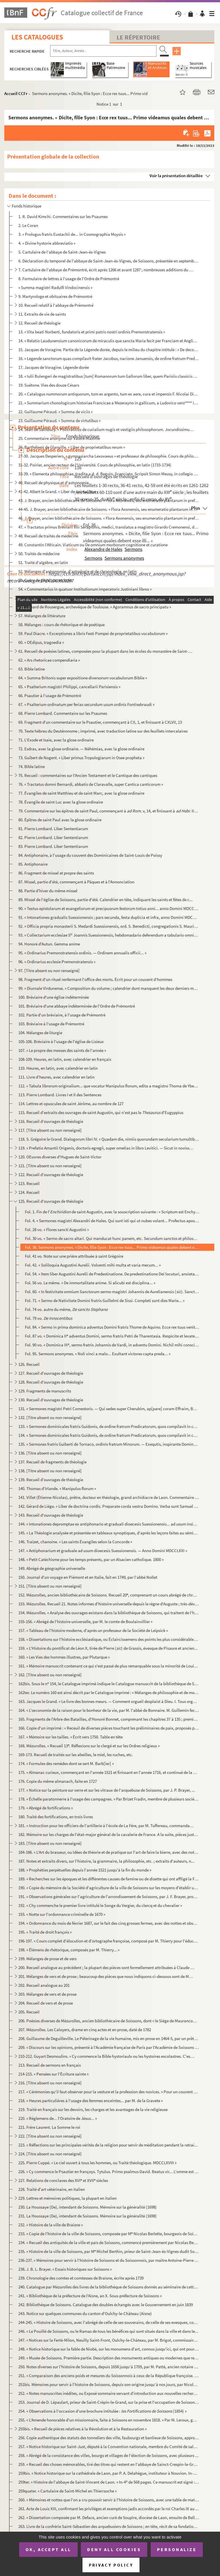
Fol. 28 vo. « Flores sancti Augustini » (57, 1229)
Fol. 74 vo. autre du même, (66, 1309)
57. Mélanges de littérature (41, 615)
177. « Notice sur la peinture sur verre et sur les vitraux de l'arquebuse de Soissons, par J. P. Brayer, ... (106, 1790)
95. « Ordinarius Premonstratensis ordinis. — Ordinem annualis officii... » (82, 952)
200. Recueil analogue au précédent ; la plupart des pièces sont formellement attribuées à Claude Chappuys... (106, 1967)
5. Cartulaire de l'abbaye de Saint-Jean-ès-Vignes (62, 252)
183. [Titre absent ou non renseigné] (50, 1843)
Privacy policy (111, 2565)
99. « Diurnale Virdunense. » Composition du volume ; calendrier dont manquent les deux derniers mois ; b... (108, 988)
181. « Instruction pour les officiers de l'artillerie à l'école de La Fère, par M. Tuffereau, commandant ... (106, 1825)
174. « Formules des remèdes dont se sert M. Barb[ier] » (66, 1763)
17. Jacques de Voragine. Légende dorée (53, 367)
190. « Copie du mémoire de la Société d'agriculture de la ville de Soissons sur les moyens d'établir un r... (108, 1887)
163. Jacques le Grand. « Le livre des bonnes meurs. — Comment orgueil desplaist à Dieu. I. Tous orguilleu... (108, 1701)
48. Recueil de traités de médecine (48, 536)
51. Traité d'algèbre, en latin (43, 562)
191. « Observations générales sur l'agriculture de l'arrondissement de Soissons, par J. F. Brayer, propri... (108, 1896)
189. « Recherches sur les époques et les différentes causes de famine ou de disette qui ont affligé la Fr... (108, 1878)
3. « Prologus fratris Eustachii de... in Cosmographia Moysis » (71, 234)
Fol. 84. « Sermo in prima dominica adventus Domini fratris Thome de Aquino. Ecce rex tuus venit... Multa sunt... (112, 1327)
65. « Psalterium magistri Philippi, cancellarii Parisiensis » (69, 686)
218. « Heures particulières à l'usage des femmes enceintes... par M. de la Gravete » (90, 2100)
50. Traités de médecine (39, 553)
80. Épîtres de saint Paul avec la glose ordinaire (59, 819)
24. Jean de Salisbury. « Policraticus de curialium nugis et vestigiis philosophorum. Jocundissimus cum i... (106, 429)
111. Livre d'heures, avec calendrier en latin (56, 1077)
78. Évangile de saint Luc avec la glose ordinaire (60, 802)
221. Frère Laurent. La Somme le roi (49, 2127)
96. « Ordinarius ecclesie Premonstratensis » (56, 961)
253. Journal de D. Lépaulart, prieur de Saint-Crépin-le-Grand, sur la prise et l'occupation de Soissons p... (108, 2402)
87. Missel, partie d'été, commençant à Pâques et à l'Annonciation (76, 882)
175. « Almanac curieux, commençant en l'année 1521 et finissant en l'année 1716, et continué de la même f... (108, 1772)
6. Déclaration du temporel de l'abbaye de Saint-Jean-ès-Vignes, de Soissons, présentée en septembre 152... (108, 261)
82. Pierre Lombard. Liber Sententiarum (53, 837)
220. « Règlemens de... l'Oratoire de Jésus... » (57, 2118)
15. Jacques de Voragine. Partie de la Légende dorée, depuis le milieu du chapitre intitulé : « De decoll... (108, 349)
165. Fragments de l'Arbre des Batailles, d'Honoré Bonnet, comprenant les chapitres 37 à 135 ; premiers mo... (108, 1719)
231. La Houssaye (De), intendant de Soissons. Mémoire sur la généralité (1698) (87, 2216)
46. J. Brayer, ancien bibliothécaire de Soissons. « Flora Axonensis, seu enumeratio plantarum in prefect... (108, 518)
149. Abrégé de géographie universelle (51, 1568)
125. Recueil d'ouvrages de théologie (50, 1201)
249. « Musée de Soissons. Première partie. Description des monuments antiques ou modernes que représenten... (108, 2358)
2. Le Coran (28, 225)
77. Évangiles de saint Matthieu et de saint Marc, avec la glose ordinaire (81, 793)
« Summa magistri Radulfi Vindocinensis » (55, 287)
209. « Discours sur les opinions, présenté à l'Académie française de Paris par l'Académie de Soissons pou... (108, 2047)
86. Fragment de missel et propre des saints (56, 873)
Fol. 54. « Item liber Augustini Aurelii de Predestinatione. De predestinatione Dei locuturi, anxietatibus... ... (112, 1274)
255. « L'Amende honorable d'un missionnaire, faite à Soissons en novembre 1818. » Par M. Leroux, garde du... (108, 2420)
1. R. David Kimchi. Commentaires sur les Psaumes (63, 216)
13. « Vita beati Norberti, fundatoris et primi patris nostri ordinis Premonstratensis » (91, 332)
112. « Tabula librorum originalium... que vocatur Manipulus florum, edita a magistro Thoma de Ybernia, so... (108, 1086)
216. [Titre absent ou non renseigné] (50, 2083)
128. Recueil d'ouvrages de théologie (50, 1382)
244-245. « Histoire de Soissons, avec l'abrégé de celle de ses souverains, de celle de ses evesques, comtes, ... (108, 2322)
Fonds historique (26, 206)
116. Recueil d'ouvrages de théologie (50, 1121)
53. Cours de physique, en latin (45, 580)
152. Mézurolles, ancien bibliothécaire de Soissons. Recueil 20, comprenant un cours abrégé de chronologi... (108, 1595)
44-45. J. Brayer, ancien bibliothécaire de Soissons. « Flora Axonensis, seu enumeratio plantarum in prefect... (108, 509)
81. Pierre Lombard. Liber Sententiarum (53, 828)
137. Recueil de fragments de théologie (52, 1462)
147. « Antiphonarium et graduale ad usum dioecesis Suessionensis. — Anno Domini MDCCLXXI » (102, 1550)
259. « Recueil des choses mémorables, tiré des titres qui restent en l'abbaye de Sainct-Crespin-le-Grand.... (108, 2464)
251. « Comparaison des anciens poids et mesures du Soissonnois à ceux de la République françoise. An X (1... (108, 2375)
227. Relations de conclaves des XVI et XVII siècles (63, 2180)
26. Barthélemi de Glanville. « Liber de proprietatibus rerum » (71, 447)
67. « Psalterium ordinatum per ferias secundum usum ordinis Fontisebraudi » (86, 704)
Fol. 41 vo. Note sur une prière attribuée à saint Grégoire (74, 1256)
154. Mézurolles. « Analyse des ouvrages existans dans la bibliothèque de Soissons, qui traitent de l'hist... (108, 1612)
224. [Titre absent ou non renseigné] (50, 2153)
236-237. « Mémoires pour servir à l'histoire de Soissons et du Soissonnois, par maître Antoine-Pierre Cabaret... (108, 2260)
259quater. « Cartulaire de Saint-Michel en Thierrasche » (67, 2491)
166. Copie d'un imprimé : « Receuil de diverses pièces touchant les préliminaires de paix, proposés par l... (108, 1728)
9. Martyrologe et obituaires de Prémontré (55, 296)
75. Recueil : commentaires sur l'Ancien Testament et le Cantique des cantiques (87, 775)
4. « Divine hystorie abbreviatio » (46, 243)
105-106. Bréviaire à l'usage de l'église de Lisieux (61, 1041)
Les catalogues (37, 37)
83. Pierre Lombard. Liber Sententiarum (53, 846)
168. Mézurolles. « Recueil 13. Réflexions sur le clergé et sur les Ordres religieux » (89, 1746)
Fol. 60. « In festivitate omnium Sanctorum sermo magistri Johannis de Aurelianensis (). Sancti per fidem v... (112, 1291)
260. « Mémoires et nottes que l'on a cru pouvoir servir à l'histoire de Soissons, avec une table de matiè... (108, 2499)
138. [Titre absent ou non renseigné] (50, 1470)
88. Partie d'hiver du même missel (47, 890)
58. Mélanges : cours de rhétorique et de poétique (61, 624)
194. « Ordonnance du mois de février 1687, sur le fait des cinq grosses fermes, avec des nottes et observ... (108, 1923)
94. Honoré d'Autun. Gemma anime (49, 944)
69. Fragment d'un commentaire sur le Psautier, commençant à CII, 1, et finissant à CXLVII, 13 (100, 722)
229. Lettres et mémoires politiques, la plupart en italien (67, 2198)
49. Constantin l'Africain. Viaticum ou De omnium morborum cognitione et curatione (93, 544)
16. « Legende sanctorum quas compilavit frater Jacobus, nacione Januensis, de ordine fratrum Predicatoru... (108, 358)
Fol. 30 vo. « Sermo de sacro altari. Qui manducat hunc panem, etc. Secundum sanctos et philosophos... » (112, 1238)
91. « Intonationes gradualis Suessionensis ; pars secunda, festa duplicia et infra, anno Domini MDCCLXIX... (108, 917)
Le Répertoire (138, 37)
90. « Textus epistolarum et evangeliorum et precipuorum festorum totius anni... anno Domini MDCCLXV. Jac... (108, 908)
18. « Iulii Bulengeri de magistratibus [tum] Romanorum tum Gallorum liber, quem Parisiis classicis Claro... (108, 376)
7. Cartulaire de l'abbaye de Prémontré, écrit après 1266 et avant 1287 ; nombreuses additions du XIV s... (106, 270)
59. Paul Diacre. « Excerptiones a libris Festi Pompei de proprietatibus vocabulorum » (93, 633)
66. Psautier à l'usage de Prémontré (49, 695)
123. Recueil (29, 1183)
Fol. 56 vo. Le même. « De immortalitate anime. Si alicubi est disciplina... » (90, 1282)
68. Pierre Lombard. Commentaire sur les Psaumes (62, 713)
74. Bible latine (31, 766)
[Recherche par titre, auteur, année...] (103, 51)
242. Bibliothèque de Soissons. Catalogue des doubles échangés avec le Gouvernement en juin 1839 (105, 2304)
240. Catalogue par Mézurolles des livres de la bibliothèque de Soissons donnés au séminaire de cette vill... (108, 2287)
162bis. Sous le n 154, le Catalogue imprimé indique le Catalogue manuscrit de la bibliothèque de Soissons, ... (108, 1684)
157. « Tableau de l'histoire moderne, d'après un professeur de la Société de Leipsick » (93, 1630)
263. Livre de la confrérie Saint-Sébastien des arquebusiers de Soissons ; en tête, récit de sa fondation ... (108, 2526)
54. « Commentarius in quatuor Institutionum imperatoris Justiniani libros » (85, 589)
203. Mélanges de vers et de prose (47, 1994)
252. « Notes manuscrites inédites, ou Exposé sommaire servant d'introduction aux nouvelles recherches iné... (108, 2393)
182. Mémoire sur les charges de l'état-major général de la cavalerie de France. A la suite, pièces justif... (108, 1834)
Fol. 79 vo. (48, 1318)
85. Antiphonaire (33, 864)
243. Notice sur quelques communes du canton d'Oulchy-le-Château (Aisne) (85, 2313)
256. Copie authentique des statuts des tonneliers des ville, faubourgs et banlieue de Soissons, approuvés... (108, 2437)
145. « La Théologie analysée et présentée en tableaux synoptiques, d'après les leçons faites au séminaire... (108, 1533)
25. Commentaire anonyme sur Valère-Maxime (59, 438)
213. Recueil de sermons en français (49, 2065)
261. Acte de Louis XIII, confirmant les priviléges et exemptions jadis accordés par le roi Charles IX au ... (108, 2508)
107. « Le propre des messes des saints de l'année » (62, 1050)
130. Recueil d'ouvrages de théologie (50, 1399)
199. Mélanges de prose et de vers (47, 1958)
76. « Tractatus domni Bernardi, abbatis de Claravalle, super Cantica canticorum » (90, 784)
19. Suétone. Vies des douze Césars (48, 385)
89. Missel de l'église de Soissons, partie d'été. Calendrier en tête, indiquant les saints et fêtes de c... (105, 899)
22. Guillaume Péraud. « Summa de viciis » (55, 411)
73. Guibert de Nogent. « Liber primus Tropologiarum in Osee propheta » (81, 757)
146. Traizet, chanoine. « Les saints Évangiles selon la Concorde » (75, 1541)
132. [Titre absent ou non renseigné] (50, 1417)
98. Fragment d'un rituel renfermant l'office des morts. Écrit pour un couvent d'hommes (95, 979)
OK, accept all (48, 2549)
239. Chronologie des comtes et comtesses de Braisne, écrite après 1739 (81, 2278)
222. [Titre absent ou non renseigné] (50, 2136)
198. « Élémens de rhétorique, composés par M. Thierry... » (68, 1949)
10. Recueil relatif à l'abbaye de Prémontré (55, 305)
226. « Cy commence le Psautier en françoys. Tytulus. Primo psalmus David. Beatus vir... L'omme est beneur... (108, 2171)
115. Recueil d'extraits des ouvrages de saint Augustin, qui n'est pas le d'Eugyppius (100, 1112)
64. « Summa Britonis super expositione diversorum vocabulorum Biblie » (82, 677)
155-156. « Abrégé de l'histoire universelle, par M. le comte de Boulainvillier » (85, 1621)
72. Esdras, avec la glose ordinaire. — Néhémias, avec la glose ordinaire (81, 748)
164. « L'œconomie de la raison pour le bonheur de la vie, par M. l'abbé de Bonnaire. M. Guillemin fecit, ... (108, 1710)
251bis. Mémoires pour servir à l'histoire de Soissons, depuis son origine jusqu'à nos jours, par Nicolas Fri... (108, 2384)
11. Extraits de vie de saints (42, 314)
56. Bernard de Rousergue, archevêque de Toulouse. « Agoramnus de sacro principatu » (94, 607)
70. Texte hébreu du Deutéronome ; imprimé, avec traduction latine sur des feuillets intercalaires (103, 731)
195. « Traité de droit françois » (45, 1932)
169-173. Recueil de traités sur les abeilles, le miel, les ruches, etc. (75, 1754)
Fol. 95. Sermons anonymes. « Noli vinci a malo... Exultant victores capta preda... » (97, 1353)
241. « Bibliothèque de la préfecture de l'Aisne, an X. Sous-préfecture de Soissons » (90, 2295)
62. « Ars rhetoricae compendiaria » (49, 660)
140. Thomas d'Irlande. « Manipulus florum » (57, 1488)
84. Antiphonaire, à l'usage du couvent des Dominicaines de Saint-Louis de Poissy (90, 855)
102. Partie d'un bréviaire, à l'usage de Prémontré (61, 1015)
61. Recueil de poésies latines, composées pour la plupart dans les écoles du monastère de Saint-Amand (106, 651)
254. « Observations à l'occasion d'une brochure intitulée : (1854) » (102, 2411)
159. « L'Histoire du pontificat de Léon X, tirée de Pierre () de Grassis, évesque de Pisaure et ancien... (108, 1648)
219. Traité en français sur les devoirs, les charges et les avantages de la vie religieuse (93, 2109)
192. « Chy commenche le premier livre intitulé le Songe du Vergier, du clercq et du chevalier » (100, 1905)
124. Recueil (29, 1192)
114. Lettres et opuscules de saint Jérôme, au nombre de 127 (70, 1103)
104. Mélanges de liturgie (40, 1032)
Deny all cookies (114, 2549)
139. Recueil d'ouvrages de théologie (50, 1479)
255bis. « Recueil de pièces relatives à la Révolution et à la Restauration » (82, 2428)
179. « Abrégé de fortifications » (45, 1808)
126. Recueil (29, 1364)
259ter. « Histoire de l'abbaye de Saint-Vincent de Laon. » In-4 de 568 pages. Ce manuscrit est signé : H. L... (108, 2482)
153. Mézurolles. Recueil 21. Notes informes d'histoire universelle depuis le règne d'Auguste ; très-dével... (108, 1603)
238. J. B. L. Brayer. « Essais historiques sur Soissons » (65, 2269)
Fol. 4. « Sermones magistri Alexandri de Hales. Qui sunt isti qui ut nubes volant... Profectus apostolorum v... (112, 1220)
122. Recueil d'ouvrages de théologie (50, 1174)
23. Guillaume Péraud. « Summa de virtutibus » (59, 420)
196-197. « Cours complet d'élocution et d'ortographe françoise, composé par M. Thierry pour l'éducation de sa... (108, 1941)
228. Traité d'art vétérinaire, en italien (51, 2189)
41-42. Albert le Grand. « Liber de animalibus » (58, 491)
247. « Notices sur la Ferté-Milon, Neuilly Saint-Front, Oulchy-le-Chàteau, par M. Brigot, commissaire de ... (108, 2340)
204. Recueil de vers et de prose (45, 2003)
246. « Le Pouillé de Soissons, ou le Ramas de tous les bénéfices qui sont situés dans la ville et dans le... (108, 2331)
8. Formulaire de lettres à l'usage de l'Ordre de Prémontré (68, 278)
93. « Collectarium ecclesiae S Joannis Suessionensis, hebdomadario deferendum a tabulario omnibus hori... (108, 935)
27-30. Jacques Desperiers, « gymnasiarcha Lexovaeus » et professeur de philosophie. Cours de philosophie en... (108, 456)
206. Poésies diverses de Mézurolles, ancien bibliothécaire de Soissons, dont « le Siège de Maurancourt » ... (108, 2020)
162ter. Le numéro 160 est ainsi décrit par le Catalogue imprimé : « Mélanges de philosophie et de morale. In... (108, 1692)
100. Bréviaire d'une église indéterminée (53, 997)
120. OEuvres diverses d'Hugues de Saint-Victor (59, 1157)
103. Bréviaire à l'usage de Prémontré (51, 1023)
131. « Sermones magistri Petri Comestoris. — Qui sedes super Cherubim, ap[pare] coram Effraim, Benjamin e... (108, 1408)
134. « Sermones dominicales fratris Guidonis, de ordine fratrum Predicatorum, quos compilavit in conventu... (108, 1435)
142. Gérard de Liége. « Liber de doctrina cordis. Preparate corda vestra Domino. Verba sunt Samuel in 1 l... (108, 1506)
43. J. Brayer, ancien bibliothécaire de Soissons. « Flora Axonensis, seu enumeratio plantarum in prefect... (108, 500)
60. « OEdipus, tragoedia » (41, 642)
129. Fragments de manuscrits (44, 1391)
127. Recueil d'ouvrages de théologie (50, 1373)
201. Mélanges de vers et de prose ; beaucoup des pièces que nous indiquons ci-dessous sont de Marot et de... (106, 1976)
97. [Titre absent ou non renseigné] (49, 970)
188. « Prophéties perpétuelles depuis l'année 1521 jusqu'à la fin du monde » (84, 1870)
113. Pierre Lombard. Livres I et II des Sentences (59, 1094)
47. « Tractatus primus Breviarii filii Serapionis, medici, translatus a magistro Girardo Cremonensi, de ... (108, 527)
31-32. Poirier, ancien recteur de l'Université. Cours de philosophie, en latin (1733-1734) (94, 465)
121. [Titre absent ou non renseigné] (50, 1165)
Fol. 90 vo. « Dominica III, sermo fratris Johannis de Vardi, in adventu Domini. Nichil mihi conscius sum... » (112, 1345)
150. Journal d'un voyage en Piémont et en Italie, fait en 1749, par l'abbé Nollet (87, 1577)
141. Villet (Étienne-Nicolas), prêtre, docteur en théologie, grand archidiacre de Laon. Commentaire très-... (108, 1497)
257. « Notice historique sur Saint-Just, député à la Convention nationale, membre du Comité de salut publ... (108, 2446)
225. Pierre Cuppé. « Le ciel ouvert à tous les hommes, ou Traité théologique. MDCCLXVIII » (97, 2162)
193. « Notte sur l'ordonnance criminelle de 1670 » (61, 1914)
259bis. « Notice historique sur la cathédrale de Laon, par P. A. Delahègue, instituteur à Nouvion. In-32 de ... (108, 2473)
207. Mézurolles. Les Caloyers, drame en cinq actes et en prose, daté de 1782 (84, 2029)
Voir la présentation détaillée (176, 175)
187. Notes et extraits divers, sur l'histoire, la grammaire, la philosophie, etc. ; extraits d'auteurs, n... (106, 1861)
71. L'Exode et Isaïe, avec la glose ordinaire (56, 740)
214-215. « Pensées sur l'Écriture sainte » (53, 2074)
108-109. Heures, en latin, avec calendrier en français (64, 1059)
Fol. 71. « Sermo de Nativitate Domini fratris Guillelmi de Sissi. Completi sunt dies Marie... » (104, 1300)
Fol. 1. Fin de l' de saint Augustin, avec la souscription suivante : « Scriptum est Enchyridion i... (112, 1211)
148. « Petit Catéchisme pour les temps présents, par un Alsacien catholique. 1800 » (91, 1559)
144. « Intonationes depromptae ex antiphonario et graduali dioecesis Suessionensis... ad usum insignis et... (108, 1524)
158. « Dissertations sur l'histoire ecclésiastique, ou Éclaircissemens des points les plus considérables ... (108, 1639)
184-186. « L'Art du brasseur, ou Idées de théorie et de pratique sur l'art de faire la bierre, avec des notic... (108, 1852)
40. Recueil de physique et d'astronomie (53, 482)
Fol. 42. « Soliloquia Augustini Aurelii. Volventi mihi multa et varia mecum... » (93, 1265)
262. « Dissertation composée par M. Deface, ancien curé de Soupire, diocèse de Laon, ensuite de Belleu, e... (108, 2517)
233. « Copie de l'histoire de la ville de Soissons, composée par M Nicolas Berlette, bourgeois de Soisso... (108, 2234)
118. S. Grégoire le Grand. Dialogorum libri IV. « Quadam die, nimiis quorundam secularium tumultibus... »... (108, 1139)
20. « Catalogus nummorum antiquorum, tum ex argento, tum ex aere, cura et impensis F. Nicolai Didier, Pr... (108, 394)
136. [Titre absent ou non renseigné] (50, 1453)
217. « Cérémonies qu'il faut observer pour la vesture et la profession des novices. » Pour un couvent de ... (108, 2091)
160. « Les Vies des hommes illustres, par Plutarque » (64, 1657)
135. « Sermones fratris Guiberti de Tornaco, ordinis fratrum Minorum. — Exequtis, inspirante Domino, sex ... (108, 1444)
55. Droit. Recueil (33, 598)
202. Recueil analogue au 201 (44, 1985)
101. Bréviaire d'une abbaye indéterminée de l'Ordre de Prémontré (76, 1006)
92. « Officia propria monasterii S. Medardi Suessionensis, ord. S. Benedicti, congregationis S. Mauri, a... (108, 926)
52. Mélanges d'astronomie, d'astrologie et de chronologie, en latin (77, 571)
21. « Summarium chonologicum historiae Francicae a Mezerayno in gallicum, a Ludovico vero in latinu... (108, 403)
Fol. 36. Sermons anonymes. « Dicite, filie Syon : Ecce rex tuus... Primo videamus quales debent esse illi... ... (112, 1247)
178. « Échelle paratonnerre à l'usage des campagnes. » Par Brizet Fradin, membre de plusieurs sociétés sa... (108, 1799)
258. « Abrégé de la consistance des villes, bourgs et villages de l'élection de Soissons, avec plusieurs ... (108, 2455)
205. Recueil (29, 2012)
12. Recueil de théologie (39, 323)
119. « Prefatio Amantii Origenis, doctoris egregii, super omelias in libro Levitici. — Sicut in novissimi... (106, 1148)
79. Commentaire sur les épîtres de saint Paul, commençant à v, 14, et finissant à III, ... (108, 811)
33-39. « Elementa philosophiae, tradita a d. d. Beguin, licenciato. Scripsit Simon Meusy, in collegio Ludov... (108, 473)
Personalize (177, 2549)
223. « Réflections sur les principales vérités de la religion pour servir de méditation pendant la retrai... (108, 2145)
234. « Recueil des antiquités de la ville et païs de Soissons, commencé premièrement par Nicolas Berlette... (108, 2242)
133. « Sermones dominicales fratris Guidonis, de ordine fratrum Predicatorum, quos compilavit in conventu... (108, 1426)
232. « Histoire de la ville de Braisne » (50, 2224)
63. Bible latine (31, 669)
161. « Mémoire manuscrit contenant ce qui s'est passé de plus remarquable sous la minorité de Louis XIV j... (108, 1666)
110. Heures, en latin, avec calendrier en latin (58, 1068)
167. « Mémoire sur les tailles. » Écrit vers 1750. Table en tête (70, 1737)
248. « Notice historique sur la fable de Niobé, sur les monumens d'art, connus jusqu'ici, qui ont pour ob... (108, 2349)
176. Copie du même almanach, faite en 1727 (57, 1781)
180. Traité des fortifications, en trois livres (55, 1816)
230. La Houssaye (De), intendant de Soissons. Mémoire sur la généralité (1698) (87, 2207)
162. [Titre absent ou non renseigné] (50, 1674)
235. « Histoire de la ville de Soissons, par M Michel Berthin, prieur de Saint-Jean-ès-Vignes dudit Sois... (108, 2251)
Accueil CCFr (16, 93)
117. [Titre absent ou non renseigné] (50, 1130)
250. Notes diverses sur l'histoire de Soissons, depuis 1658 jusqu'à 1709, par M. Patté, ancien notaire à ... (108, 2366)
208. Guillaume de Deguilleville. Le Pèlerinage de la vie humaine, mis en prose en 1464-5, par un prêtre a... (108, 2038)
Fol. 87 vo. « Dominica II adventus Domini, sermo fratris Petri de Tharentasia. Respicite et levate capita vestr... (112, 1336)
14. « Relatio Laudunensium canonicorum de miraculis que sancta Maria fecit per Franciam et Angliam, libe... (108, 340)
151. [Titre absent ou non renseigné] (50, 1586)
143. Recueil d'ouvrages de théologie (50, 1515)
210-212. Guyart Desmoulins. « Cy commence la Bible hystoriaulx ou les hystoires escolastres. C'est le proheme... (106, 2056)
